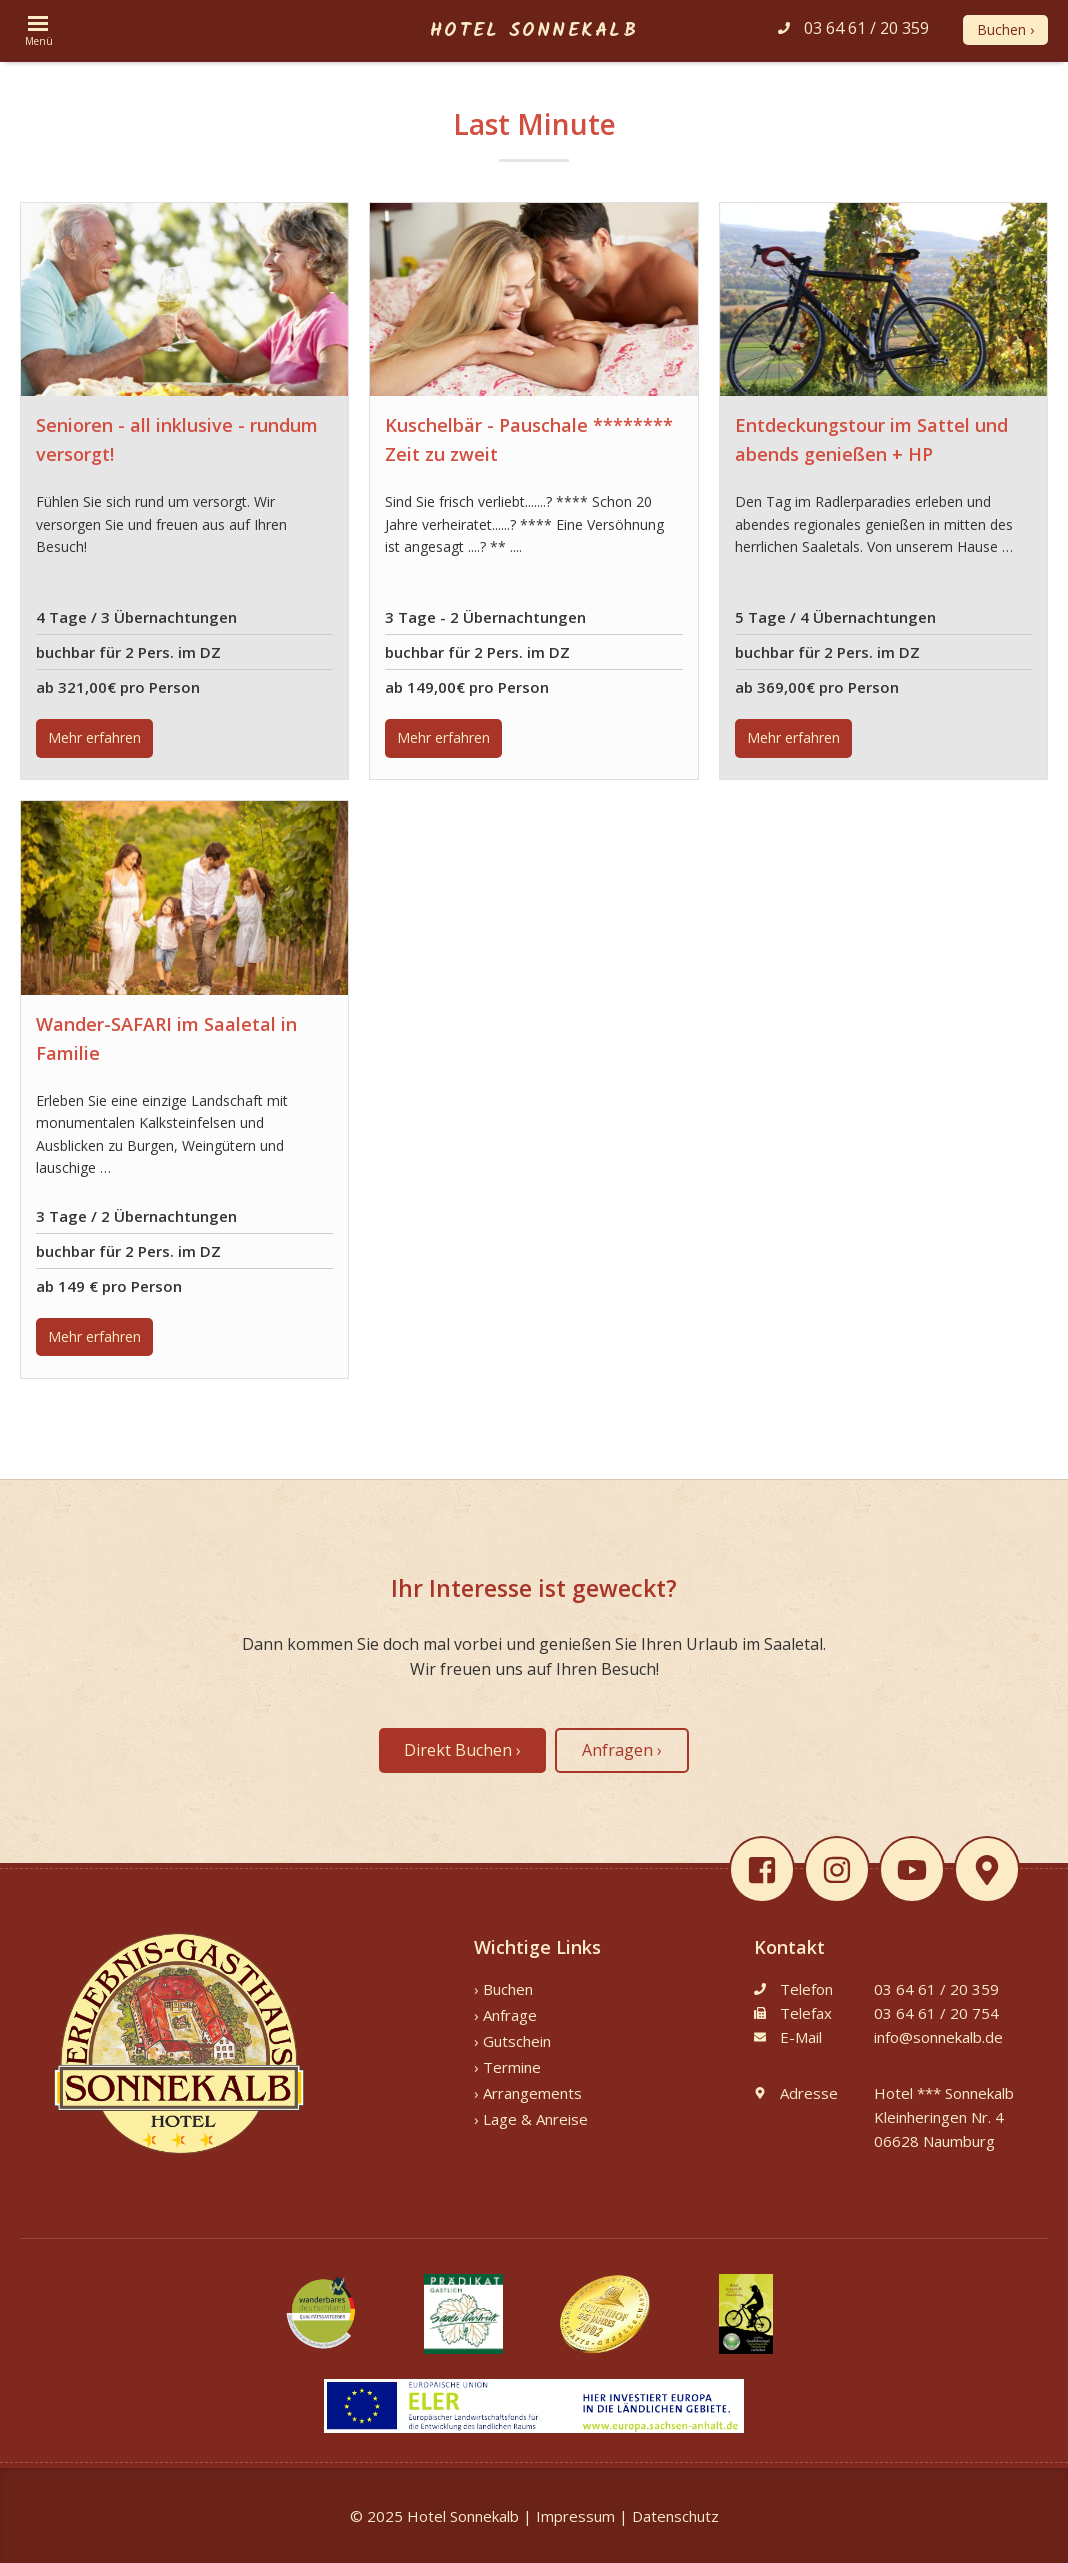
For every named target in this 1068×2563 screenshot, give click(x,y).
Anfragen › (622, 1750)
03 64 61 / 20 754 (936, 2013)
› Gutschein (512, 2041)
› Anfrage (505, 2015)
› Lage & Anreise (531, 2119)
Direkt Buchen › (462, 1750)
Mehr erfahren (94, 737)
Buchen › (1005, 29)
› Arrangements (528, 2093)
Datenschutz (675, 2516)
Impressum (575, 2516)
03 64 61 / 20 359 (853, 28)
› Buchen (503, 1989)
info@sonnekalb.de (938, 2037)
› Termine (507, 2067)
